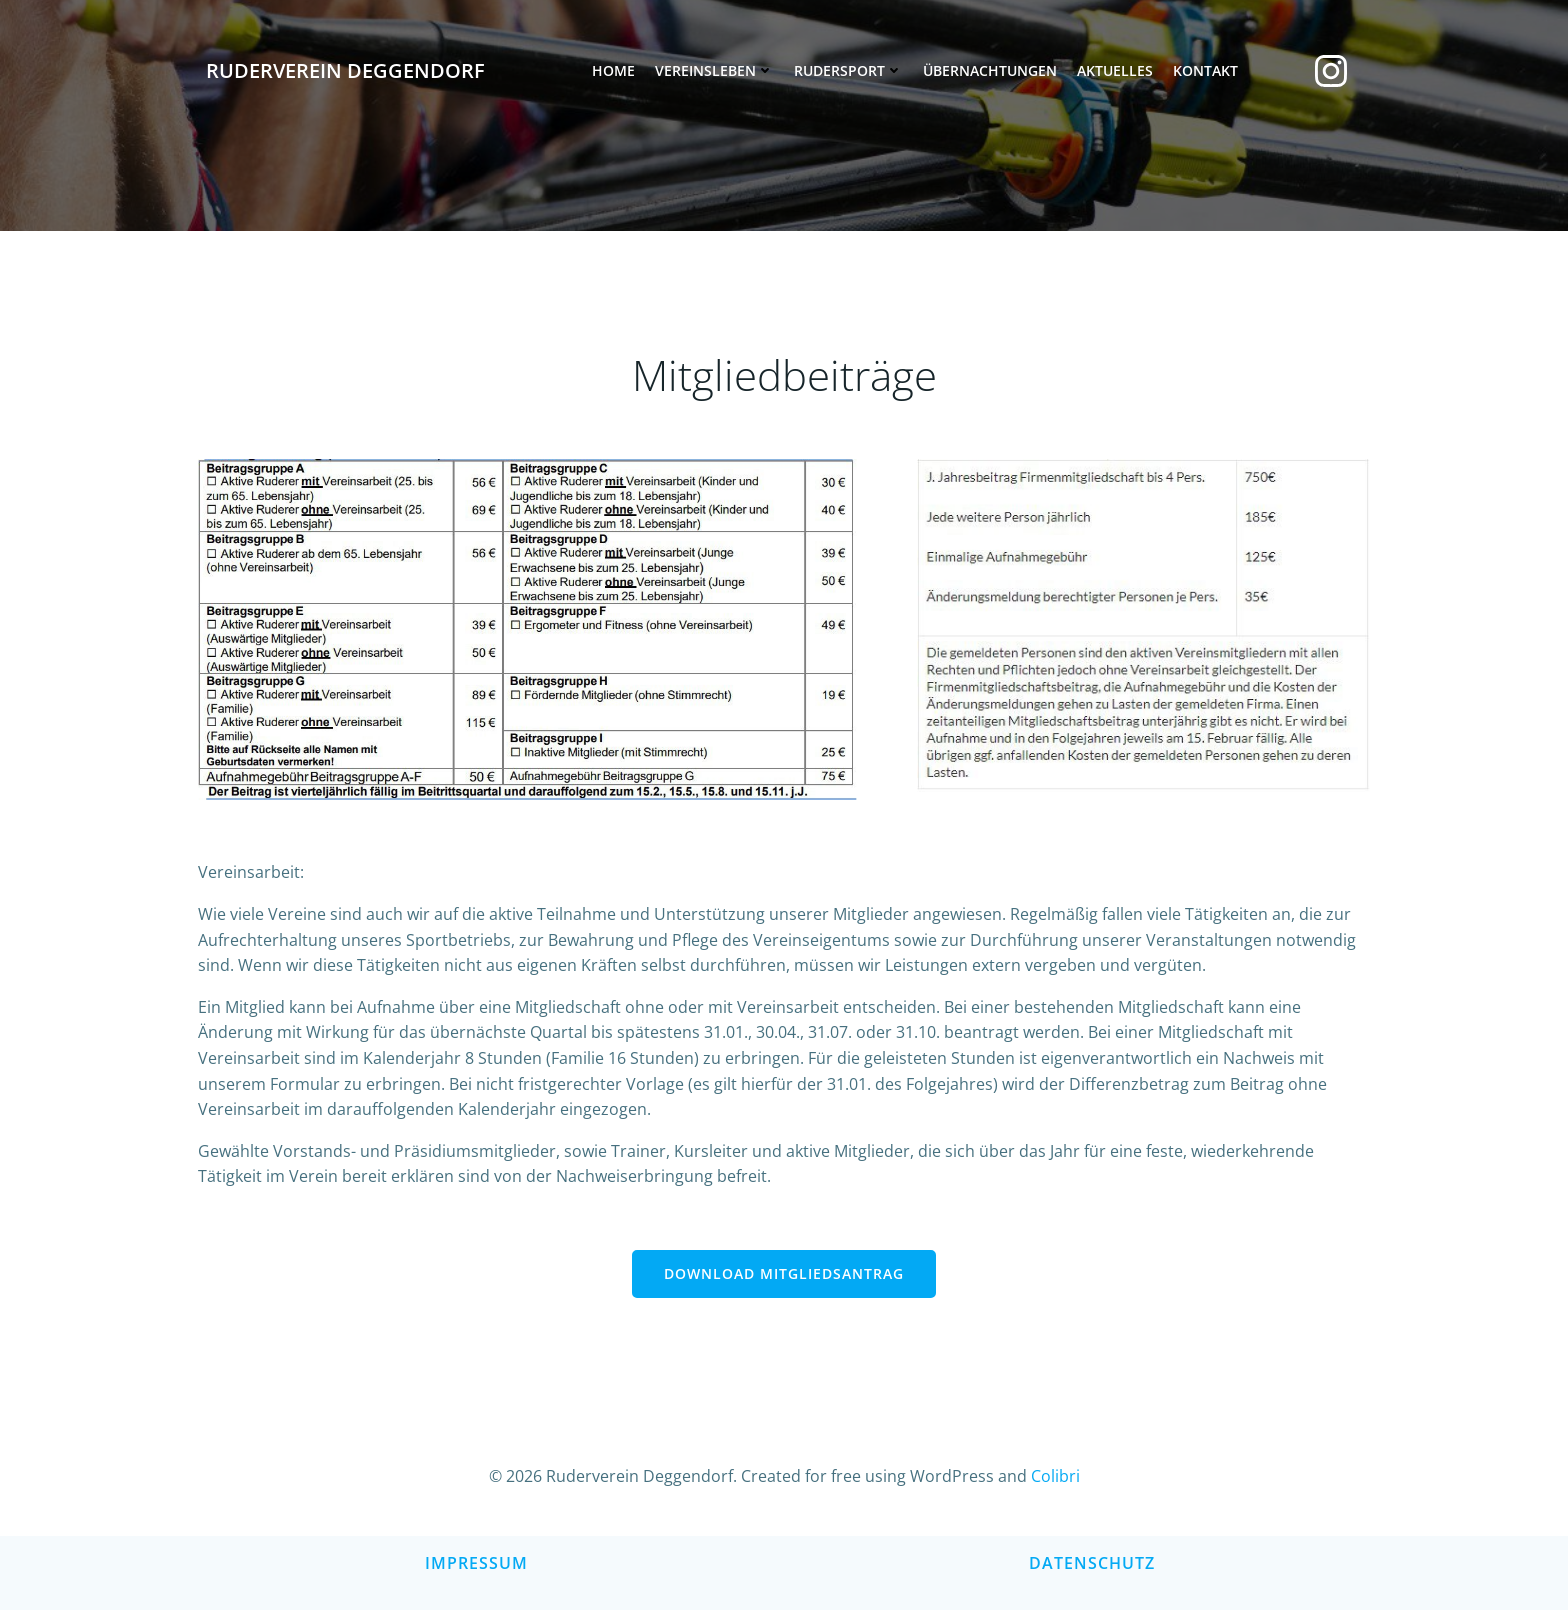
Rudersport (848, 70)
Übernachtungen (990, 70)
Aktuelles (1115, 70)
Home (613, 70)
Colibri (1055, 1476)
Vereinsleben (714, 70)
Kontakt (1205, 70)
